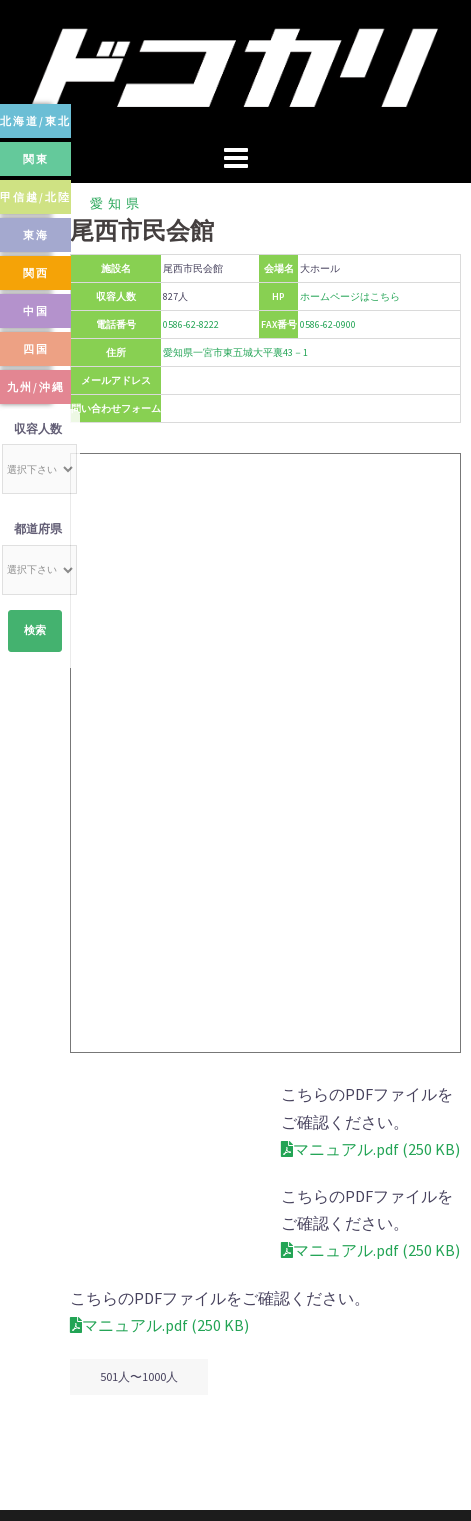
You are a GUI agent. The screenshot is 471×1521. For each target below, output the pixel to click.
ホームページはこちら (350, 296)
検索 (35, 630)
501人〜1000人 (139, 1322)
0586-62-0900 (328, 324)
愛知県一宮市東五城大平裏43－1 (235, 352)
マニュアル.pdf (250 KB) (159, 1122)
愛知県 (117, 203)
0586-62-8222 (191, 324)
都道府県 (38, 528)
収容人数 (38, 428)
